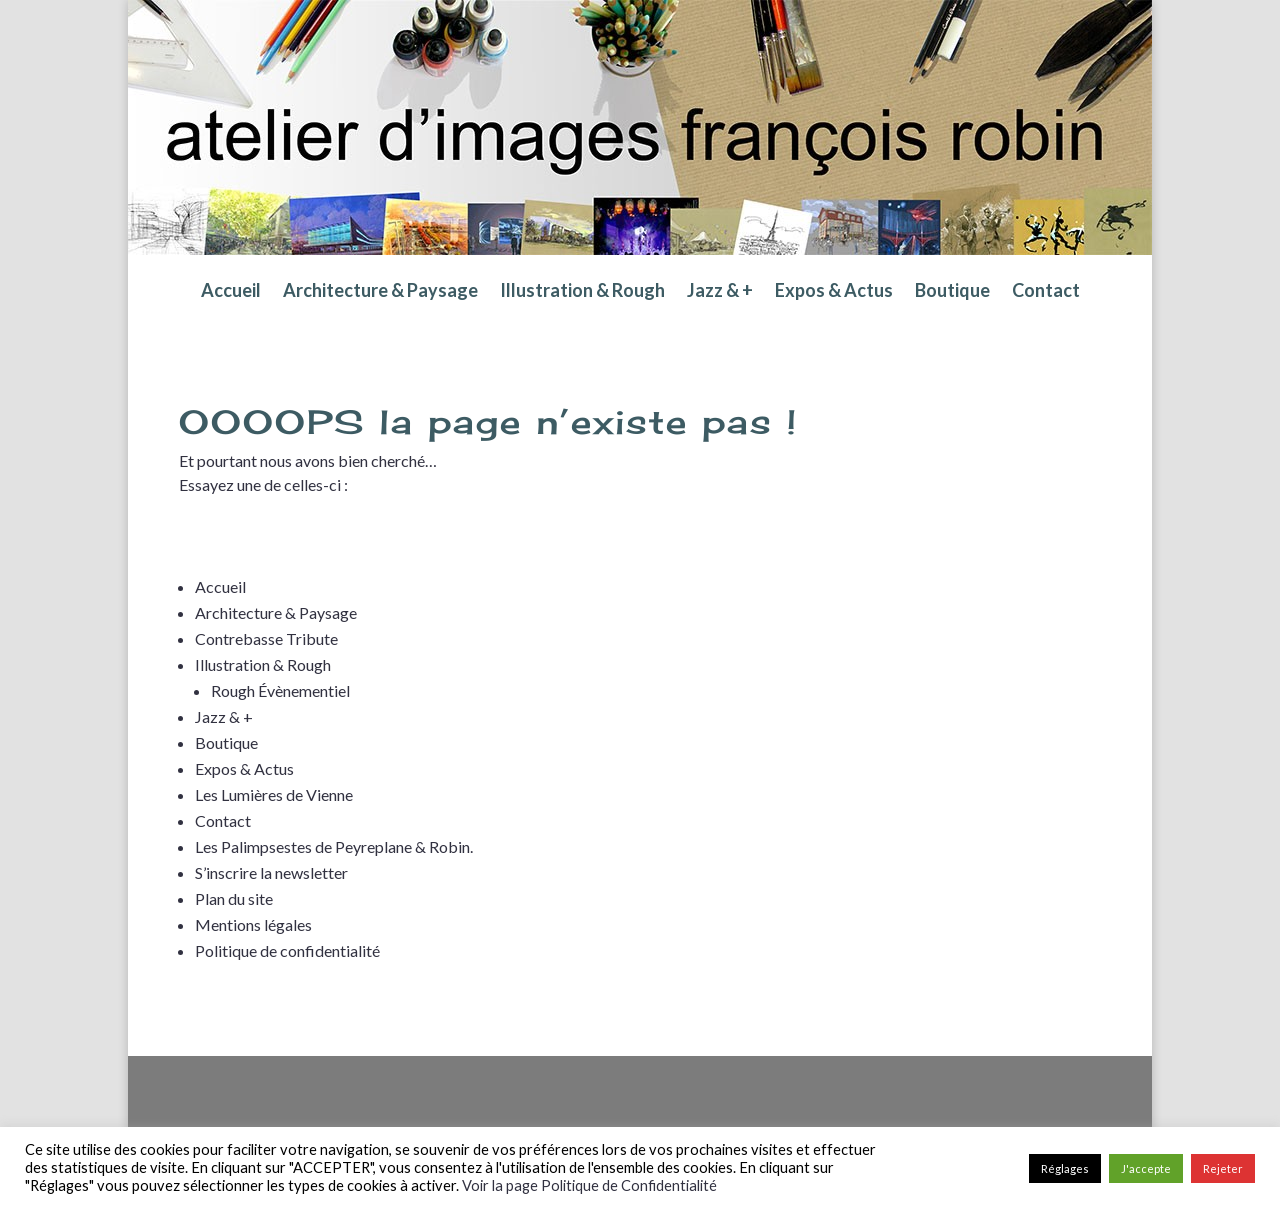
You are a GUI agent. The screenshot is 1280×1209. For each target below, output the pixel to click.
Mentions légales (253, 924)
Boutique (952, 292)
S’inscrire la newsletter (271, 872)
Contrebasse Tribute (266, 638)
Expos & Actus (834, 292)
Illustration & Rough (582, 292)
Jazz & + (720, 292)
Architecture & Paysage (380, 292)
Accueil (231, 292)
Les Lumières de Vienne (274, 794)
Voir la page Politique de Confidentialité (589, 1185)
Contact (1046, 292)
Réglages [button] (1065, 1168)
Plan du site (234, 898)
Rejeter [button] (1223, 1168)
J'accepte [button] (1146, 1168)
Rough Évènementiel (280, 690)
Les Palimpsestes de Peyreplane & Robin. (334, 846)
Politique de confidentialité (287, 950)
